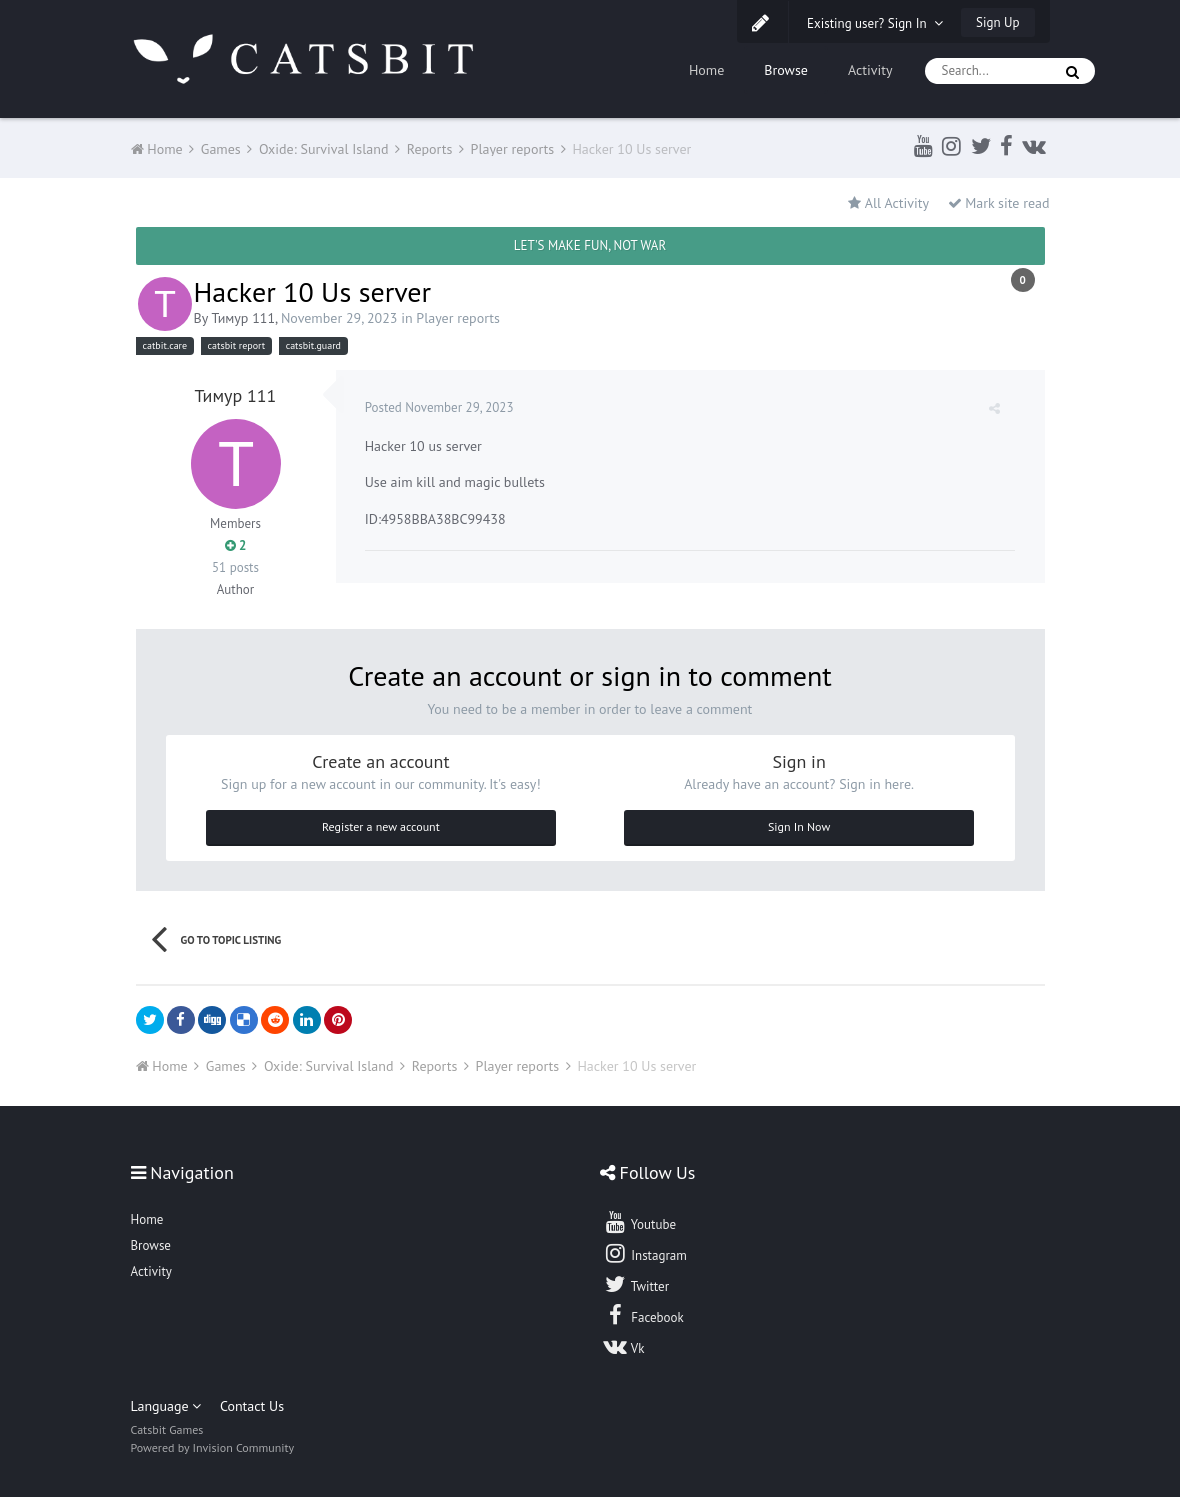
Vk (624, 1346)
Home (706, 70)
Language (166, 1406)
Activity (870, 70)
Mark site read (999, 203)
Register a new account (381, 826)
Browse (786, 70)
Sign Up (997, 22)
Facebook (643, 1315)
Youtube (639, 1222)
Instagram (645, 1253)
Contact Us (252, 1406)
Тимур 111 (243, 318)
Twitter (636, 1284)
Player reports (458, 318)
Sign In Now (799, 826)
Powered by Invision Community (213, 1447)
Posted (440, 407)
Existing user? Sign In (875, 23)
